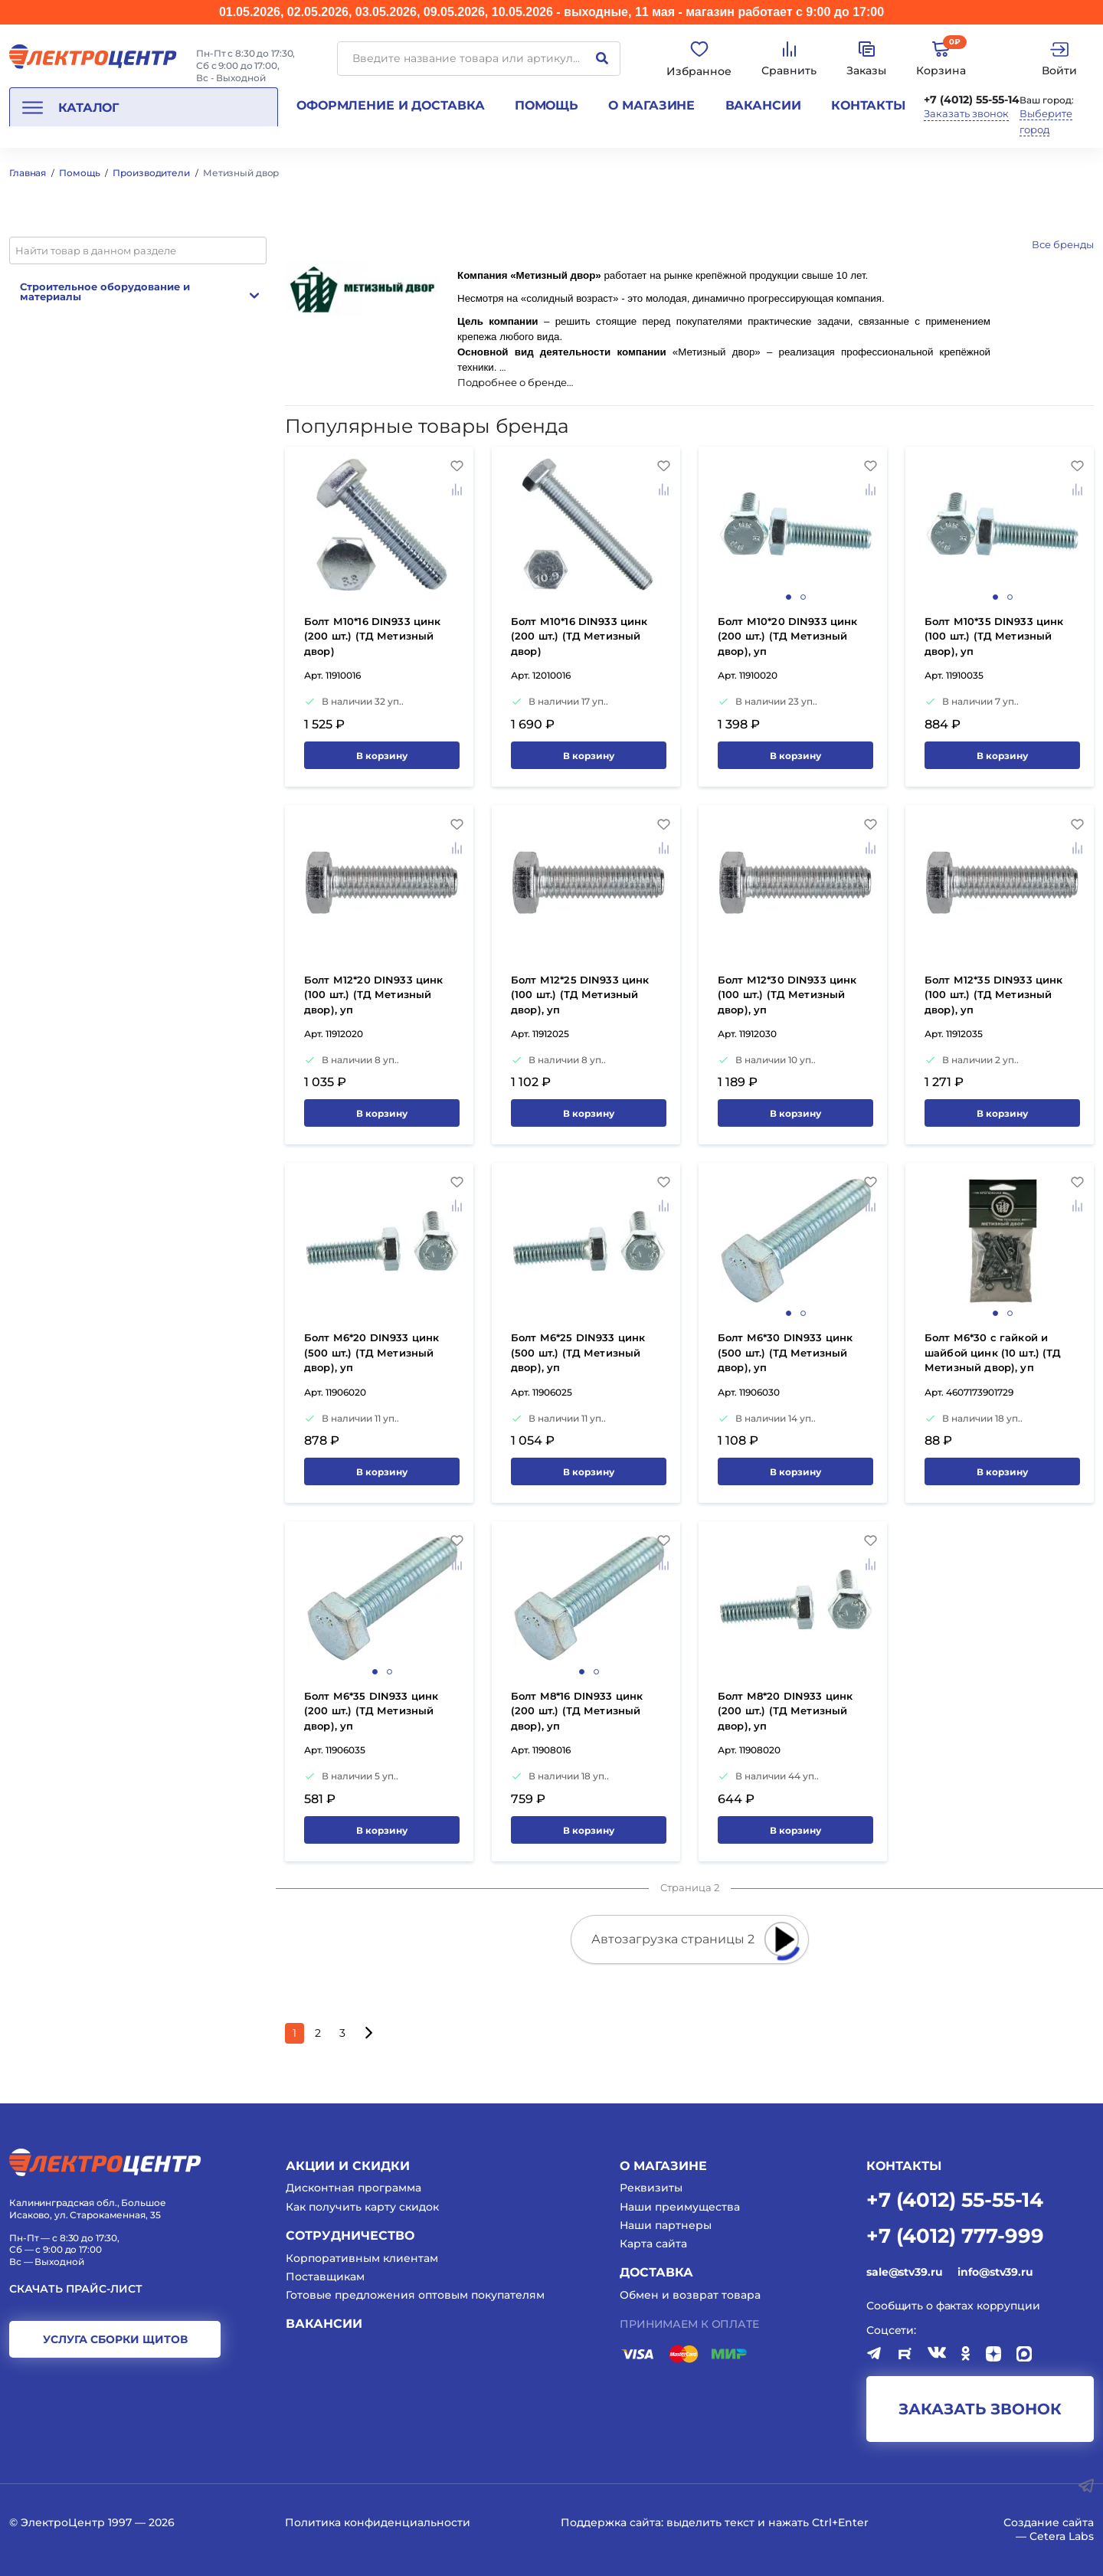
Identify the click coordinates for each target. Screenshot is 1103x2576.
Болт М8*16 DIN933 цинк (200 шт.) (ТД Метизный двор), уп (577, 1711)
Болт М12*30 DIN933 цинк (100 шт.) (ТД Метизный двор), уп (787, 995)
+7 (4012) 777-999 (955, 2235)
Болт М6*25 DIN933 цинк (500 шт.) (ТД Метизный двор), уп (578, 1352)
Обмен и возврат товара (690, 2295)
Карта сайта (653, 2243)
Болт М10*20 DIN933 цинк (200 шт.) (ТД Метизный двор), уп (787, 636)
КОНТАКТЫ (903, 2166)
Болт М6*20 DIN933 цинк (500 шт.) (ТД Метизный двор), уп (371, 1352)
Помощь (546, 105)
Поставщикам (325, 2276)
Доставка (656, 2272)
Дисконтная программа (353, 2188)
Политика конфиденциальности (377, 2522)
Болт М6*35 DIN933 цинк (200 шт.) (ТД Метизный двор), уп (371, 1711)
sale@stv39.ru (904, 2272)
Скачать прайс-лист (75, 2289)
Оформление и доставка (390, 105)
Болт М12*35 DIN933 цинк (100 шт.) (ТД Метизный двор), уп (993, 995)
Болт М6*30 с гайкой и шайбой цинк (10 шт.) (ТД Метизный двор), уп (993, 1352)
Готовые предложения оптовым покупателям (415, 2295)
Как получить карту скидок (362, 2207)
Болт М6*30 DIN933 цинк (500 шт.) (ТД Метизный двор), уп (785, 1352)
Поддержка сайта (611, 2522)
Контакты (868, 105)
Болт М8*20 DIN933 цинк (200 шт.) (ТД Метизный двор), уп (785, 1711)
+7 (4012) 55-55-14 (972, 99)
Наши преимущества (680, 2207)
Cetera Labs (1061, 2536)
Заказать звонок (966, 113)
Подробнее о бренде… (515, 383)
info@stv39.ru (995, 2272)
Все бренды (1063, 244)
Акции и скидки (348, 2166)
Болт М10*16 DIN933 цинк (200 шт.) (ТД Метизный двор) (372, 636)
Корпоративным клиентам (362, 2258)
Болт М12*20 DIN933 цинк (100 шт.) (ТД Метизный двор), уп (373, 995)
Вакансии (763, 105)
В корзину (381, 755)
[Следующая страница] (368, 2033)
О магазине (651, 105)
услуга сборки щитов (115, 2339)
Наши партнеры (666, 2225)
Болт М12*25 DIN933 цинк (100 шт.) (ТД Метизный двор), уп (580, 995)
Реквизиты (651, 2188)
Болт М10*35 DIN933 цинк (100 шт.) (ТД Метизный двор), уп (994, 636)
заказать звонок (980, 2409)
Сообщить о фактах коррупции (953, 2306)
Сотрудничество (350, 2235)
